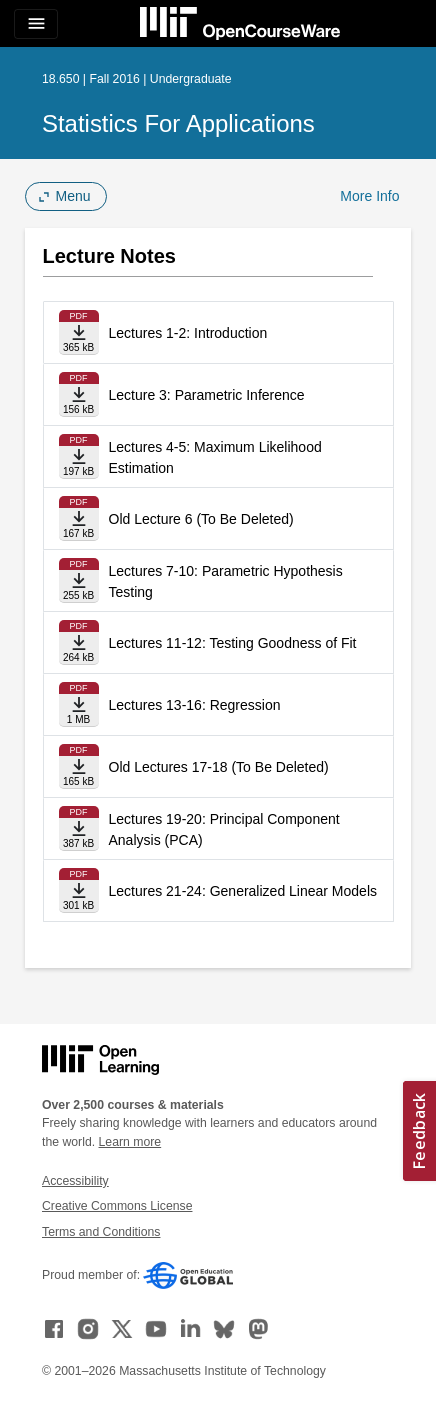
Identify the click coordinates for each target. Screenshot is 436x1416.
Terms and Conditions (101, 1232)
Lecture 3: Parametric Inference (207, 395)
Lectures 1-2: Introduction (188, 333)
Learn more (130, 1142)
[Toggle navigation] (36, 24)
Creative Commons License (117, 1206)
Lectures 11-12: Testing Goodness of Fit (233, 643)
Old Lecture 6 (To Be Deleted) (201, 519)
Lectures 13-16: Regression (195, 705)
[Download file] (79, 332)
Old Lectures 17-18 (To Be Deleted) (219, 767)
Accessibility (75, 1181)
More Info (369, 196)
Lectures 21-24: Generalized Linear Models (243, 891)
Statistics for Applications (178, 123)
